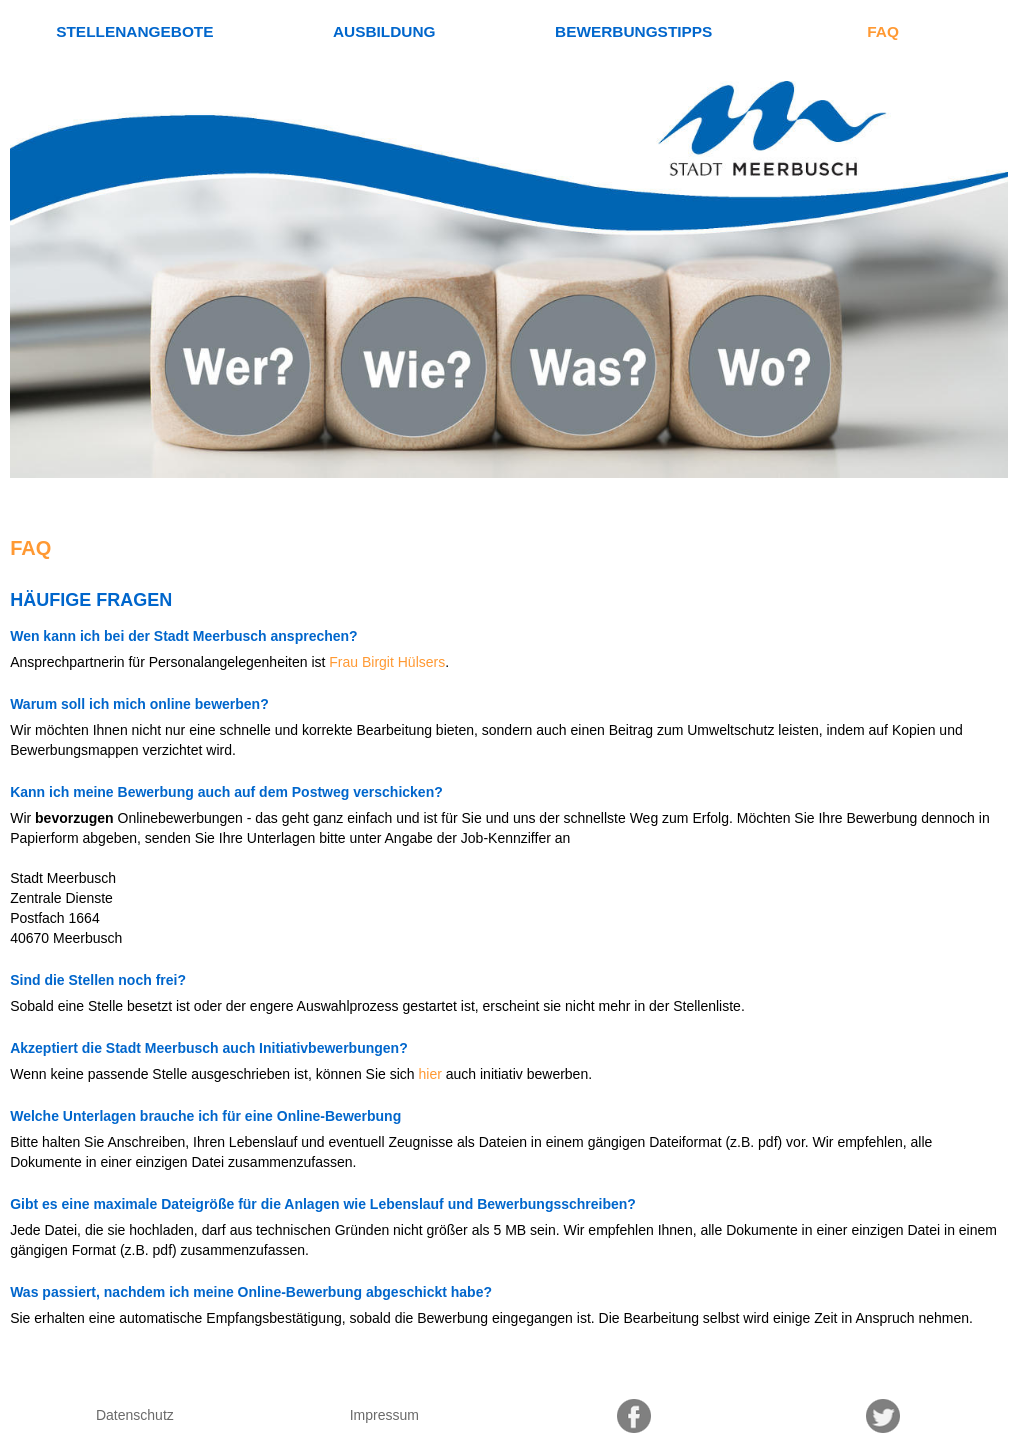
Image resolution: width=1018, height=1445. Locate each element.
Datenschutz (135, 1415)
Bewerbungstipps (633, 31)
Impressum (384, 1415)
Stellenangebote (134, 31)
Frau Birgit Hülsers (387, 662)
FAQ (883, 31)
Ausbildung (384, 31)
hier (430, 1074)
